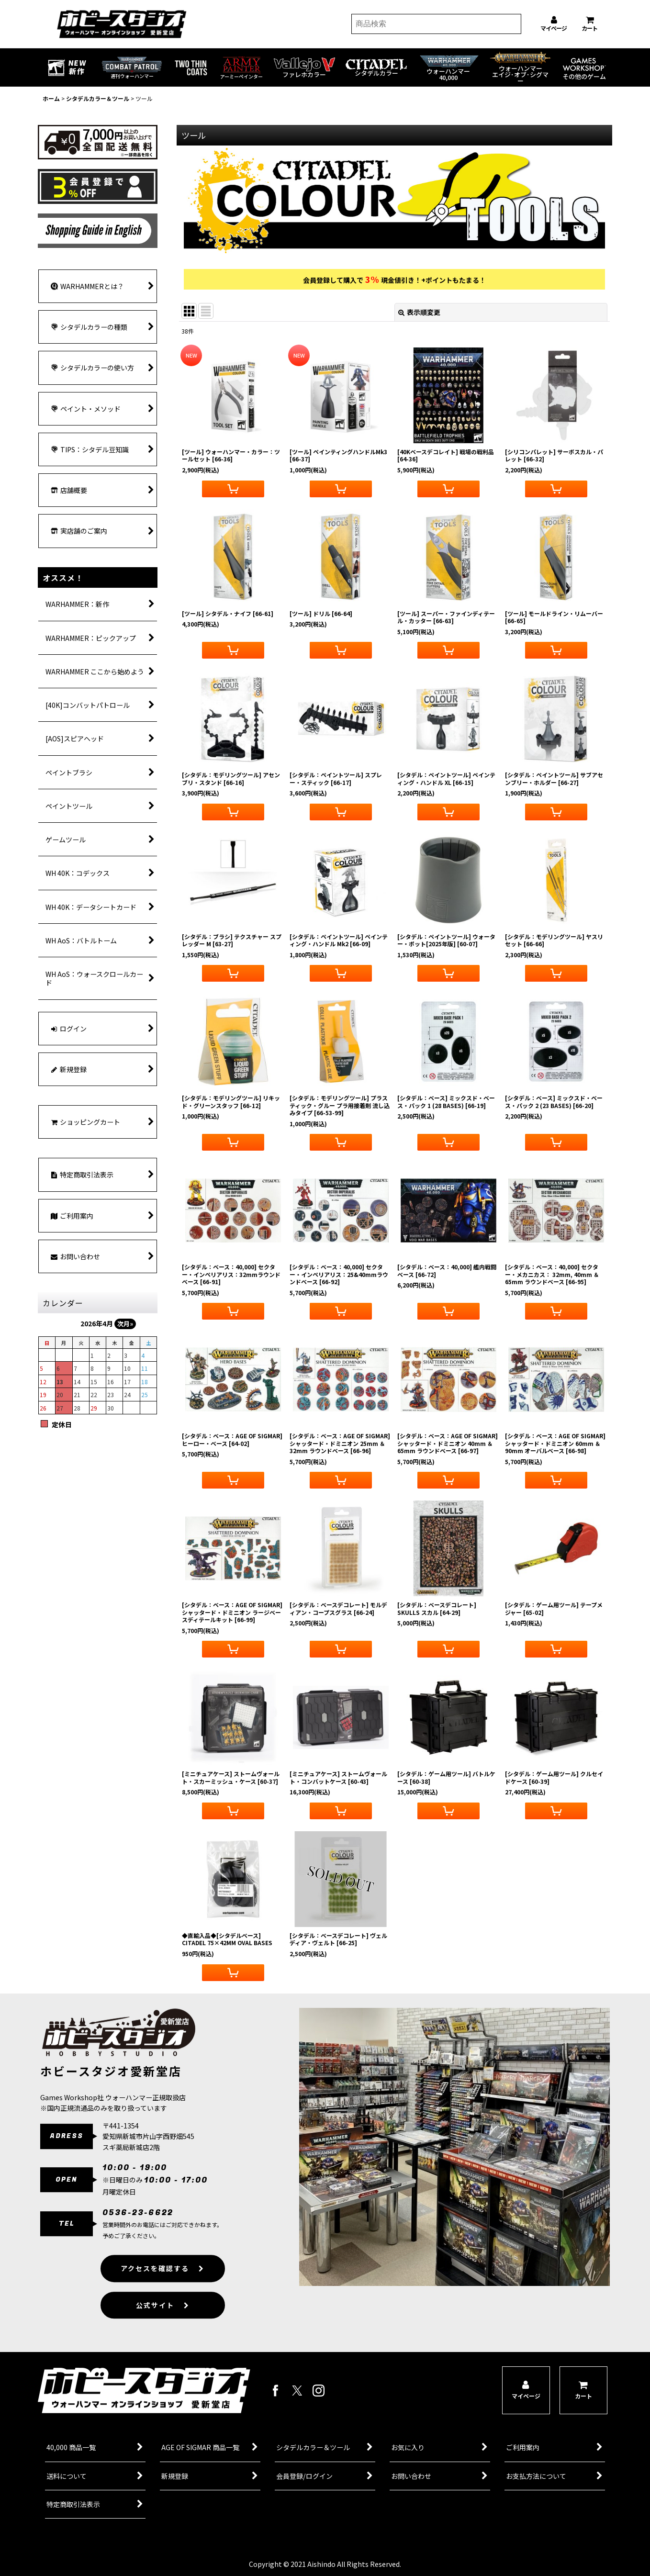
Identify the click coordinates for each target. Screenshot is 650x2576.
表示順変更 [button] (419, 312)
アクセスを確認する (162, 2287)
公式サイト (163, 2324)
